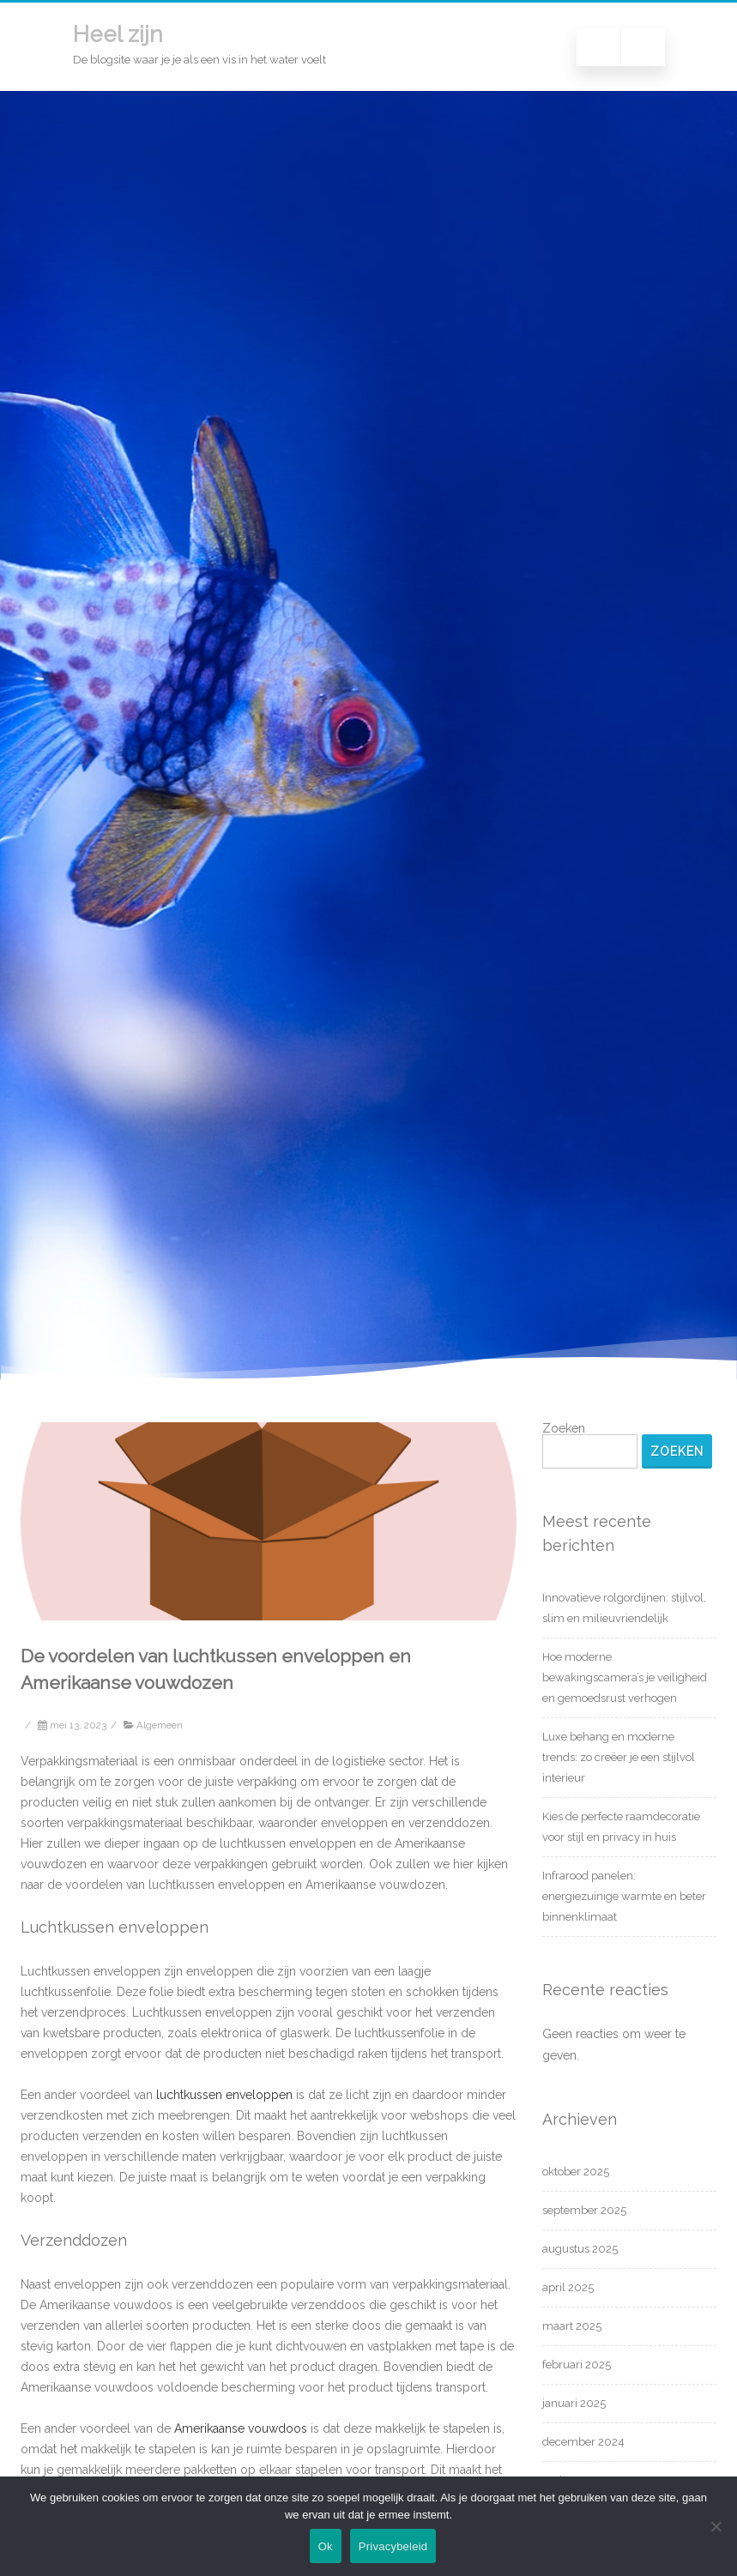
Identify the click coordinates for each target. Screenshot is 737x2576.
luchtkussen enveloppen (223, 2095)
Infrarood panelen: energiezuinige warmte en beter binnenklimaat (624, 1896)
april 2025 (568, 2287)
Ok (325, 2546)
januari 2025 (574, 2403)
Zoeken (563, 1428)
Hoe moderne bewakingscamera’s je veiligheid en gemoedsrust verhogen (624, 1677)
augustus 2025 (580, 2248)
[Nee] (715, 2526)
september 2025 (584, 2210)
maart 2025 (571, 2326)
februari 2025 (576, 2364)
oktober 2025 (575, 2171)
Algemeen (159, 1725)
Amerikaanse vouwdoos (239, 2428)
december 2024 (583, 2441)
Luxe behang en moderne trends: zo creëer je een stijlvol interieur (618, 1757)
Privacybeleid (393, 2546)
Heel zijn (118, 34)
